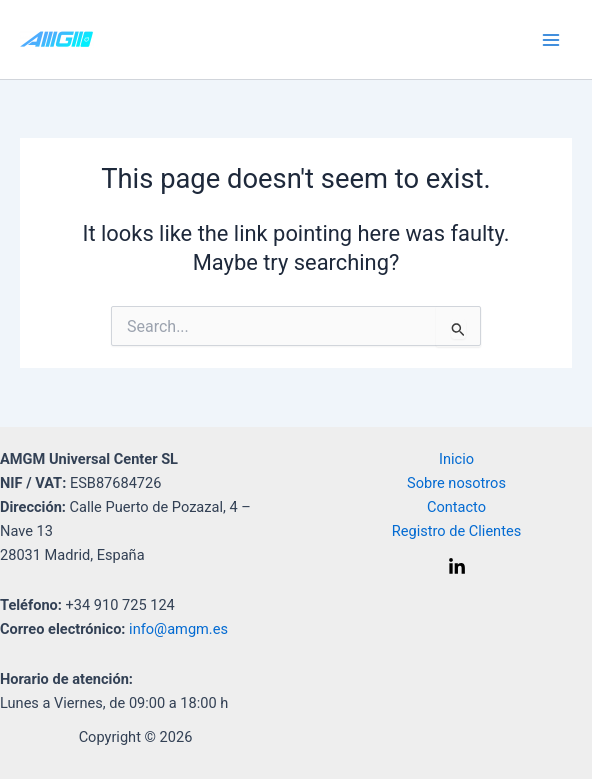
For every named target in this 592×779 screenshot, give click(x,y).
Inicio (456, 459)
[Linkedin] (457, 567)
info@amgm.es (178, 629)
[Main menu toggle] (551, 40)
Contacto (456, 507)
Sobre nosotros (456, 483)
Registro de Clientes (456, 531)
